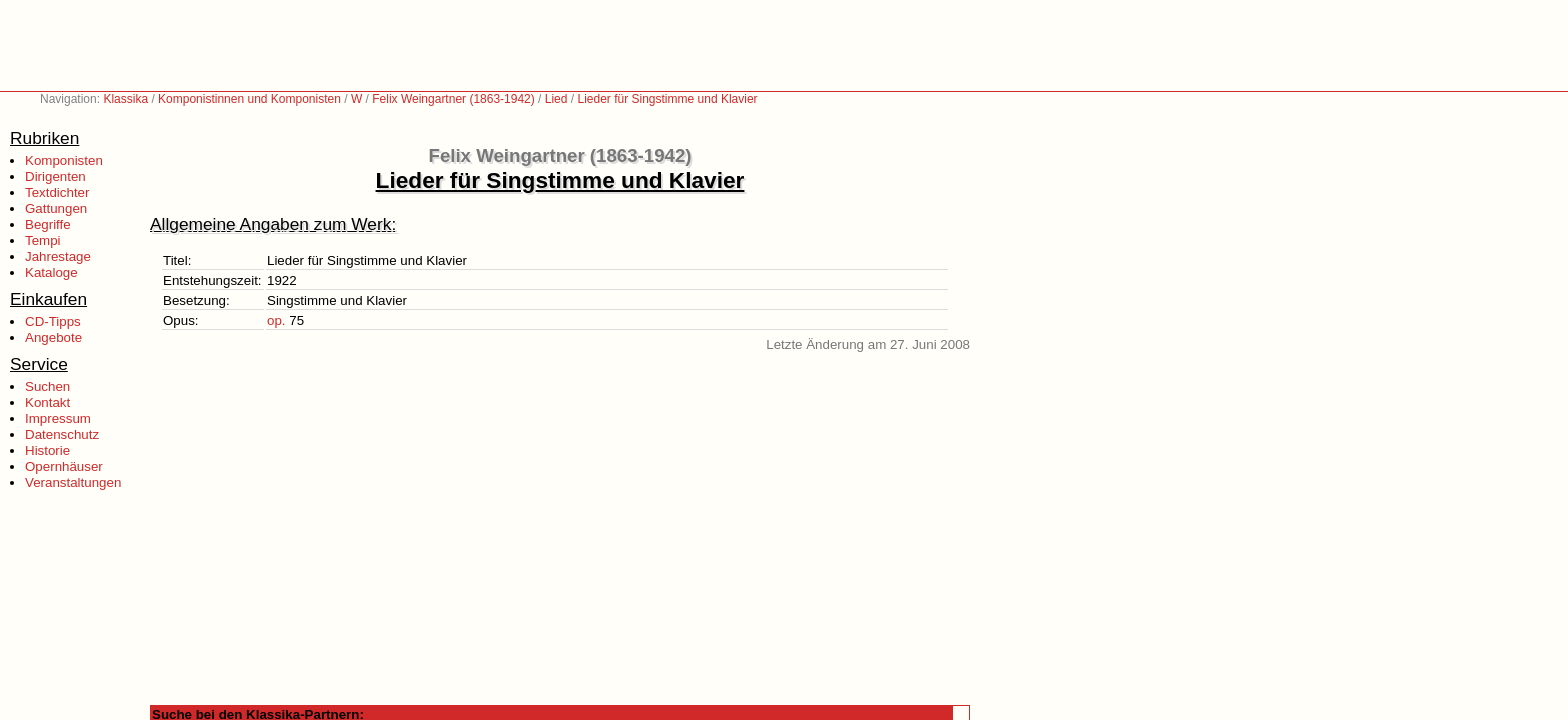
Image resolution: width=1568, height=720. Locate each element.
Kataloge (51, 272)
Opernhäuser (64, 466)
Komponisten (64, 160)
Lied (556, 99)
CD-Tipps (53, 321)
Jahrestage (58, 256)
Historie (47, 450)
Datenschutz (62, 434)
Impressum (58, 418)
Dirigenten (55, 176)
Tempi (43, 240)
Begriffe (48, 224)
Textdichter (57, 192)
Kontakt (47, 402)
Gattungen (56, 208)
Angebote (53, 337)
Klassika (125, 99)
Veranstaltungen (73, 482)
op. (276, 320)
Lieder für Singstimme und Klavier (667, 99)
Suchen (47, 386)
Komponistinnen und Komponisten (249, 99)
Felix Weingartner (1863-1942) (453, 99)
